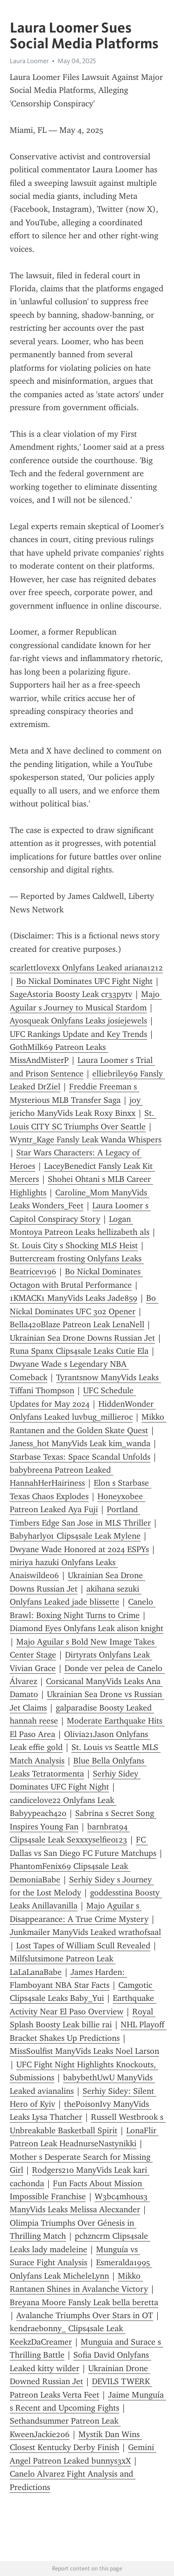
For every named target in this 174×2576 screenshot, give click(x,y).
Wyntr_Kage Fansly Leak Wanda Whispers (85, 1139)
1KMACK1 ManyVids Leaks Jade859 (73, 1298)
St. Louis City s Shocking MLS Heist (74, 1245)
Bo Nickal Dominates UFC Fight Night (84, 981)
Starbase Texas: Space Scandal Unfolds (80, 1457)
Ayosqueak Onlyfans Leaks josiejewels (78, 1021)
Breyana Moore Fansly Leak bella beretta (84, 2302)
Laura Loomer (29, 61)
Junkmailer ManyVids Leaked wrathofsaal (85, 1932)
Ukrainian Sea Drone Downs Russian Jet (82, 1338)
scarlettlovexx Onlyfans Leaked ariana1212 (86, 968)
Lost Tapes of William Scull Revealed (83, 1945)
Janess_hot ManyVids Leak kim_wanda (80, 1443)
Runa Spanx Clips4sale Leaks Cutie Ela (79, 1351)
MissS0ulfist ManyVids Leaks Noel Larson (84, 2051)
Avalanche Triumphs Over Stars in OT (84, 2315)
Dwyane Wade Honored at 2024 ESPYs (79, 1549)
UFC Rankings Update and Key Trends (78, 1034)
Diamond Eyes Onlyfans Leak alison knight (86, 1628)
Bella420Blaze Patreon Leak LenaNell (77, 1324)
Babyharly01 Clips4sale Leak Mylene (75, 1536)
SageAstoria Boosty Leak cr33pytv (71, 994)
